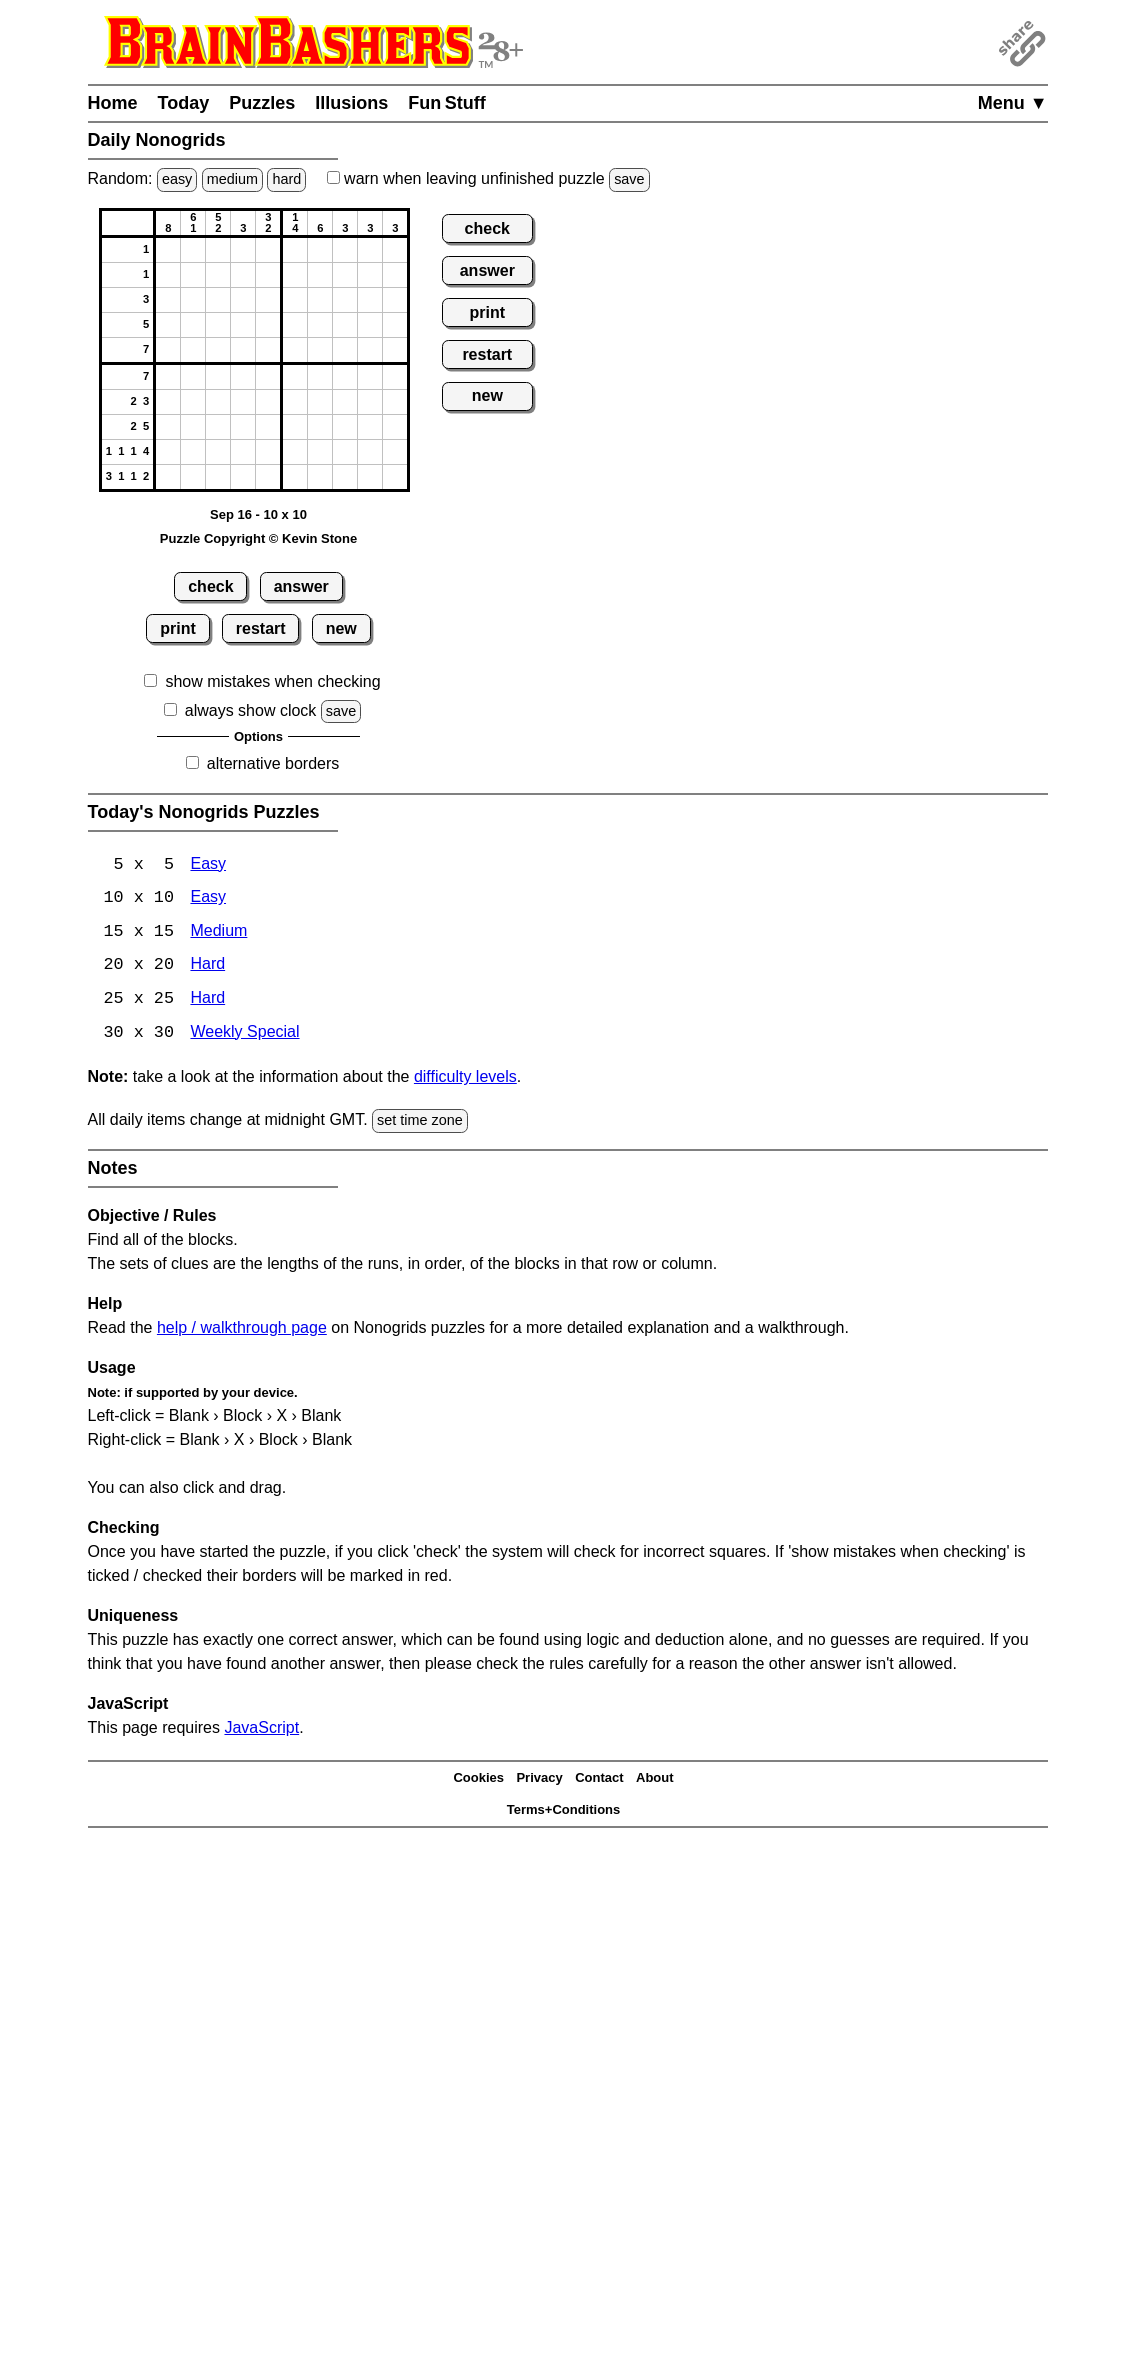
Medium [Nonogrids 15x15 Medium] (218, 933)
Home (113, 103)
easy (177, 179)
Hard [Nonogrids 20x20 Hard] (207, 967)
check (210, 586)
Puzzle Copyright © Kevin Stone (258, 538)
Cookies (478, 1780)
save (629, 179)
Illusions (351, 103)
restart (261, 628)
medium (232, 179)
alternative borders (273, 763)
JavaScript (261, 1729)
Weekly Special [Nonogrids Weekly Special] (244, 1035)
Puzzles (262, 103)
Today (184, 103)
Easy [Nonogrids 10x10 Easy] (208, 899)
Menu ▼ (1013, 103)
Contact (599, 1780)
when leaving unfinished (488, 178)
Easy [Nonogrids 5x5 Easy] (208, 865)
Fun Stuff (447, 103)
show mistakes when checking (272, 681)
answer (301, 586)
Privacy (539, 1780)
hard (286, 179)
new (341, 628)
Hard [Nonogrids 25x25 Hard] (207, 1001)
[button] (168, 250)
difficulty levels (465, 1079)
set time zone (420, 1123)
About (655, 1780)
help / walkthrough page (242, 1329)
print (178, 628)
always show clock (251, 710)
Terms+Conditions (564, 1812)
